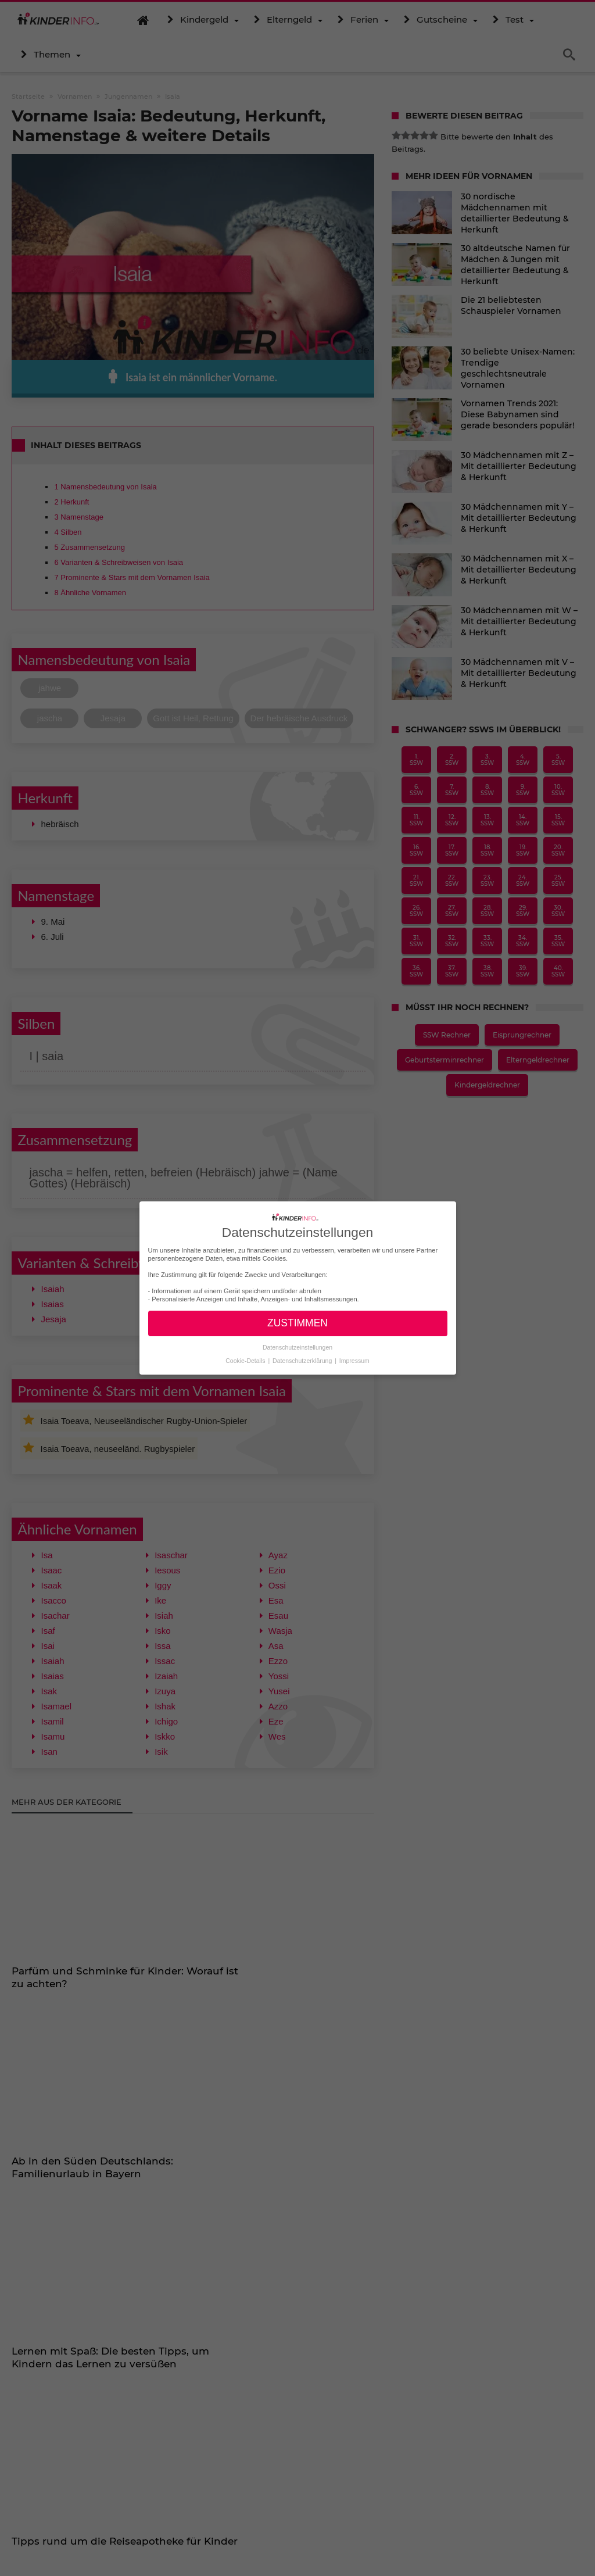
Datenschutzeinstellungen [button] (297, 1346)
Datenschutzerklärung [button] (303, 1360)
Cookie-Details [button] (246, 1360)
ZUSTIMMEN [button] (297, 1323)
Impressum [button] (354, 1360)
